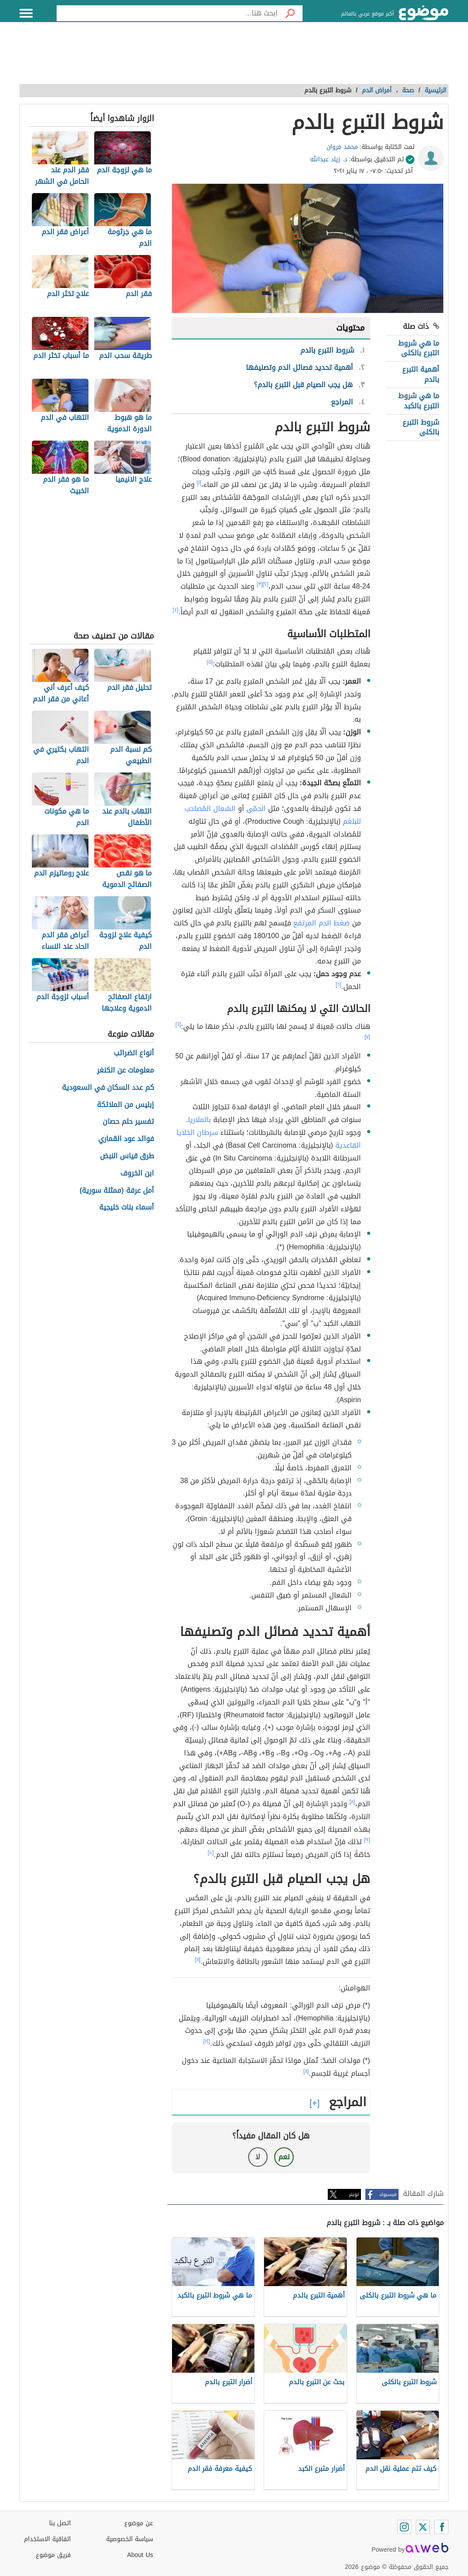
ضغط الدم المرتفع (321, 923)
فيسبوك (387, 2194)
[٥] (210, 662)
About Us (140, 2555)
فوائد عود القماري (126, 1139)
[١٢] (207, 2041)
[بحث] (290, 13)
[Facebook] (441, 2527)
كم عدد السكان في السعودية (108, 1087)
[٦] (338, 984)
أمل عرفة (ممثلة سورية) (117, 1190)
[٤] (176, 610)
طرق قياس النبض (127, 1156)
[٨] (352, 1802)
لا (257, 2157)
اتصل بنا (60, 2523)
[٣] (260, 584)
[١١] (198, 1959)
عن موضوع (138, 2523)
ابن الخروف (137, 1173)
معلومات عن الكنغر (125, 1070)
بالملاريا (199, 1119)
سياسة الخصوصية (129, 2539)
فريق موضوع (53, 2555)
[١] (199, 482)
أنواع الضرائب (134, 1053)
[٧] (367, 1037)
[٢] (266, 584)
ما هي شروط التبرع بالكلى (418, 348)
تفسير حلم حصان (128, 1121)
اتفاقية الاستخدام (47, 2539)
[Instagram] (404, 2527)
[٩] (367, 1840)
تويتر (354, 2194)
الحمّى (256, 808)
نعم (284, 2157)
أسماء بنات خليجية (126, 1207)
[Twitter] (423, 2527)
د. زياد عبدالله (328, 159)
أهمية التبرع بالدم (420, 374)
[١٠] (211, 1852)
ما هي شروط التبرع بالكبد (418, 400)
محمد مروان (342, 147)
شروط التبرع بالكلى (421, 427)
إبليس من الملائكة (125, 1105)
